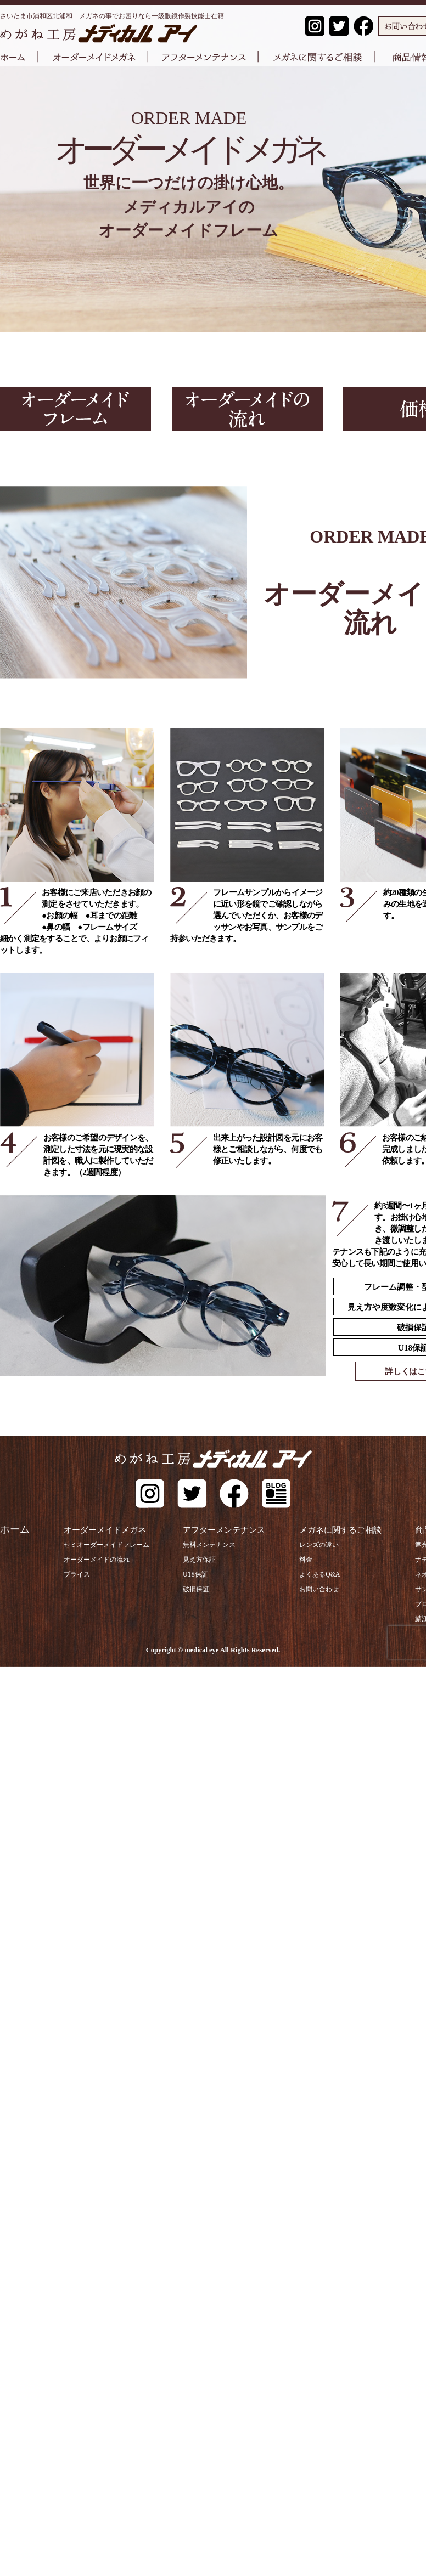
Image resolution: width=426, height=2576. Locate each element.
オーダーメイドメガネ (101, 1528)
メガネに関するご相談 (343, 1528)
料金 (300, 1558)
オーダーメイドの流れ (85, 1558)
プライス (65, 1573)
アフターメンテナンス (222, 1528)
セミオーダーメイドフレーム (95, 1544)
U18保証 (185, 1573)
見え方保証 (189, 1558)
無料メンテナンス (199, 1544)
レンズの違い (314, 1544)
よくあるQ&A (314, 1573)
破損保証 (186, 1588)
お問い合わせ (313, 1588)
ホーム (15, 1528)
